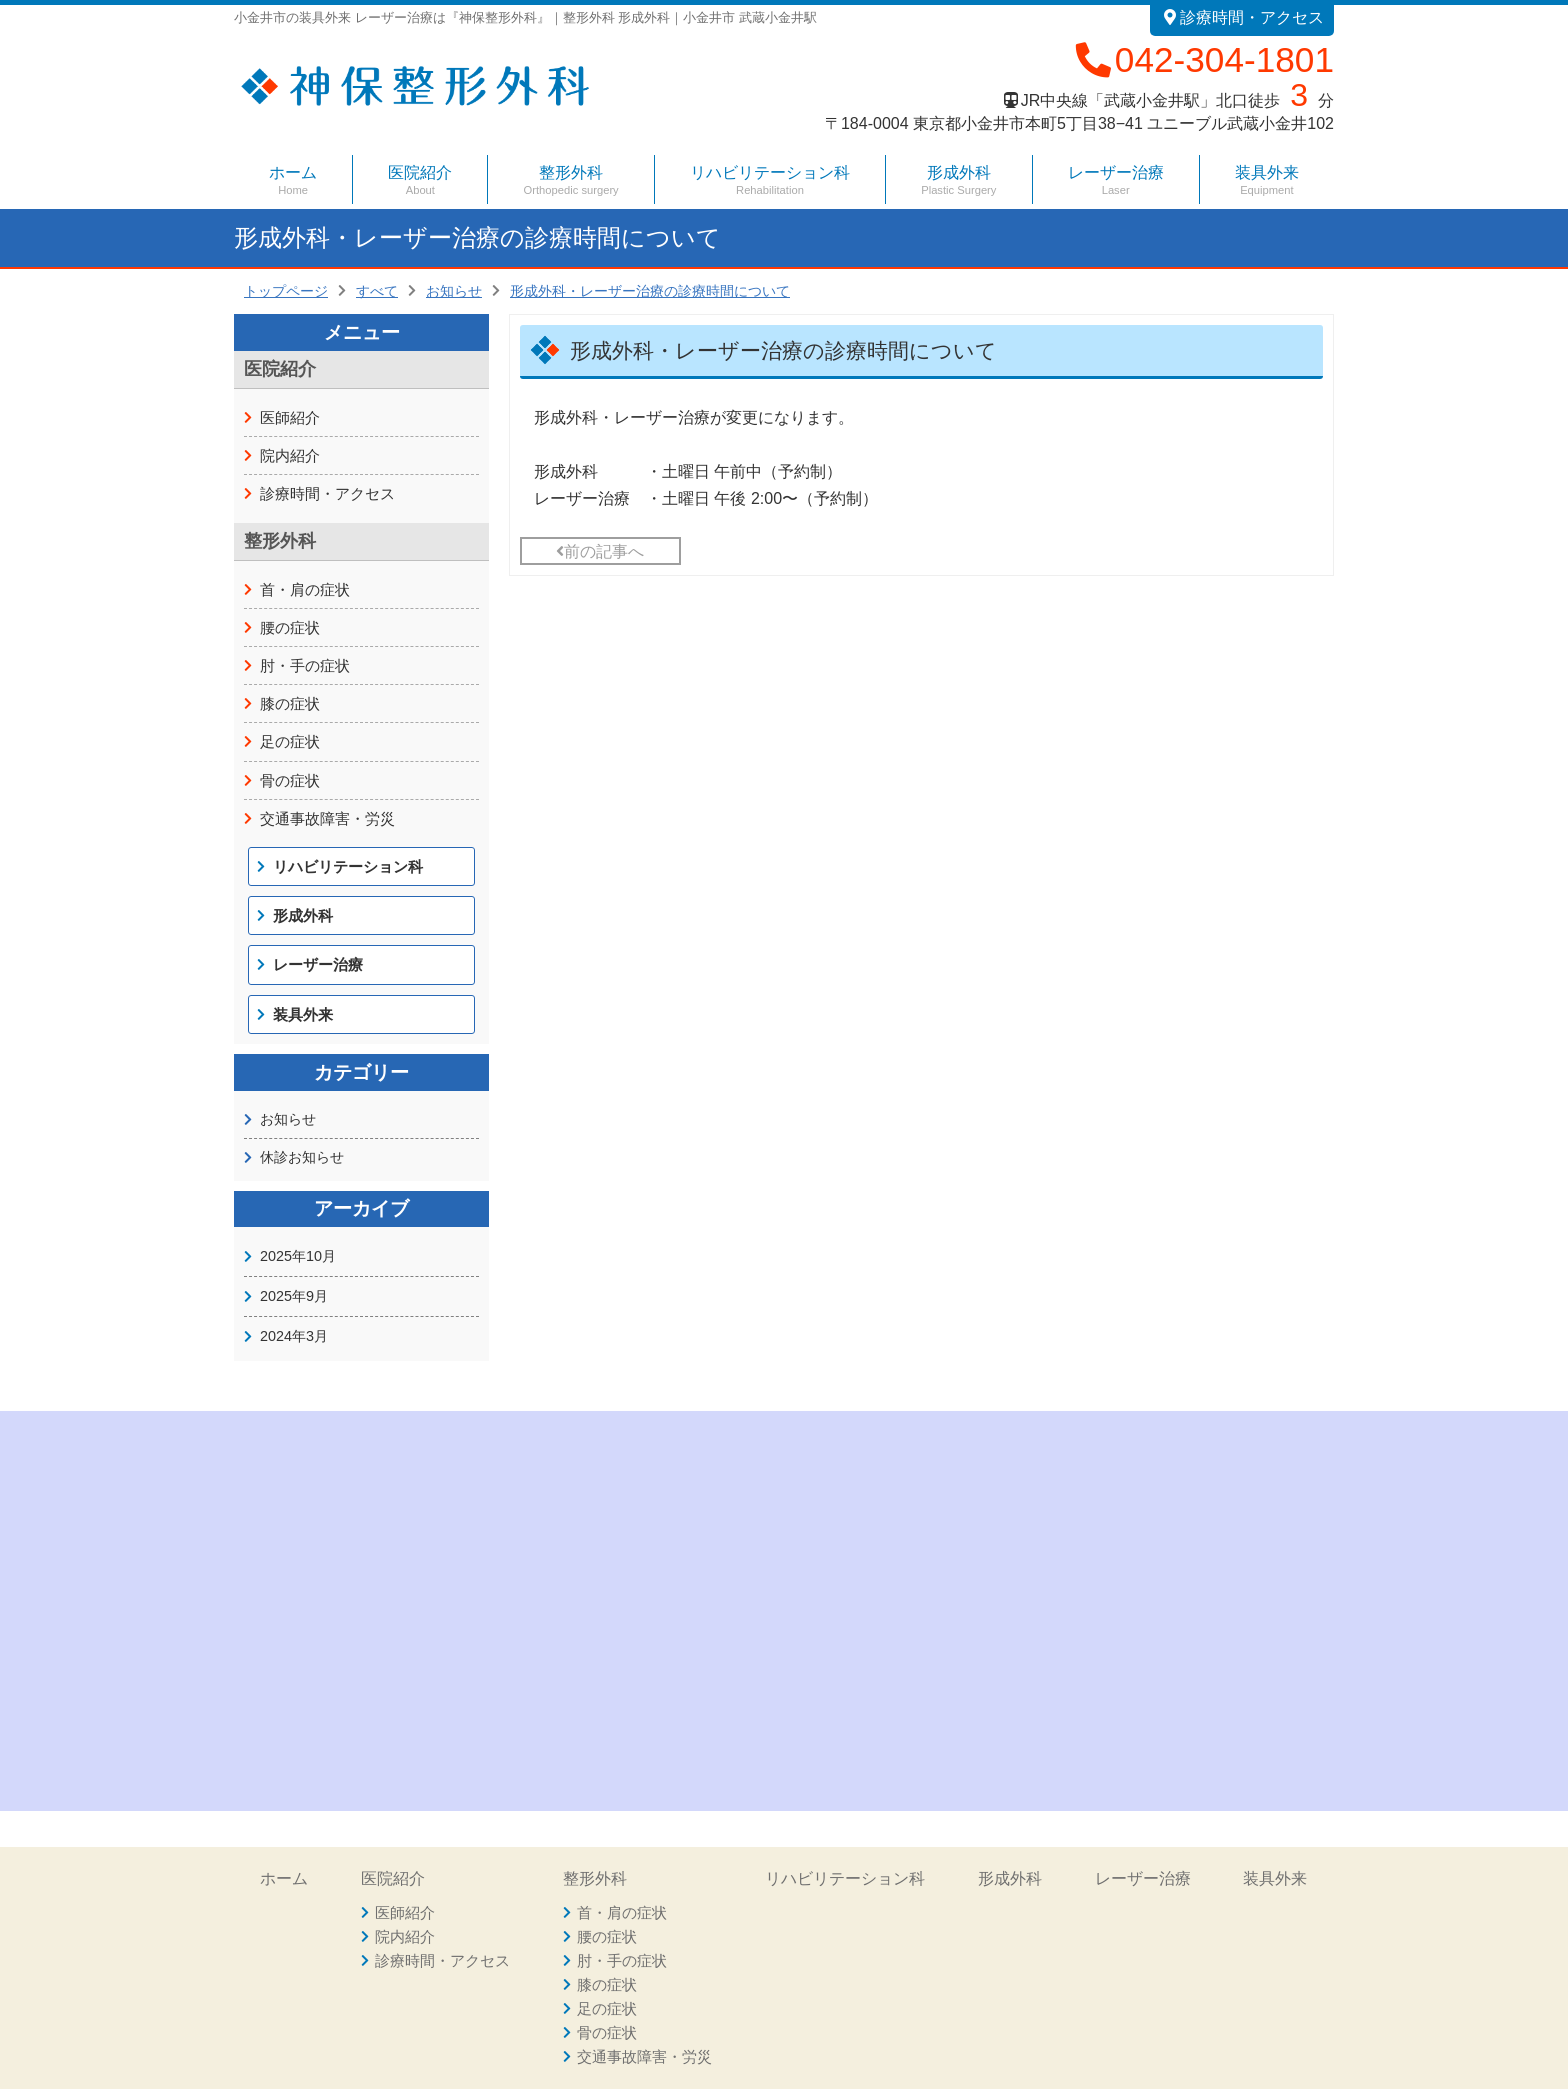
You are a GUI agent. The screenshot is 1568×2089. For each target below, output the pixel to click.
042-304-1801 (1202, 59)
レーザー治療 (1116, 180)
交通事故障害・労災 (327, 818)
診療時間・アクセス (1242, 17)
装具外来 (1267, 180)
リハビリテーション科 (770, 180)
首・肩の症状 (305, 589)
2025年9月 (294, 1296)
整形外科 (595, 1878)
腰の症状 (290, 627)
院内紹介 (290, 455)
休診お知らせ (302, 1157)
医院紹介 (393, 1878)
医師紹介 (290, 417)
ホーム (293, 180)
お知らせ (288, 1119)
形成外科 (958, 180)
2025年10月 (298, 1256)
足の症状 (290, 741)
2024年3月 (294, 1336)
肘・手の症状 (305, 665)
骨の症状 (290, 780)
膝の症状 (290, 703)
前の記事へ (600, 551)
